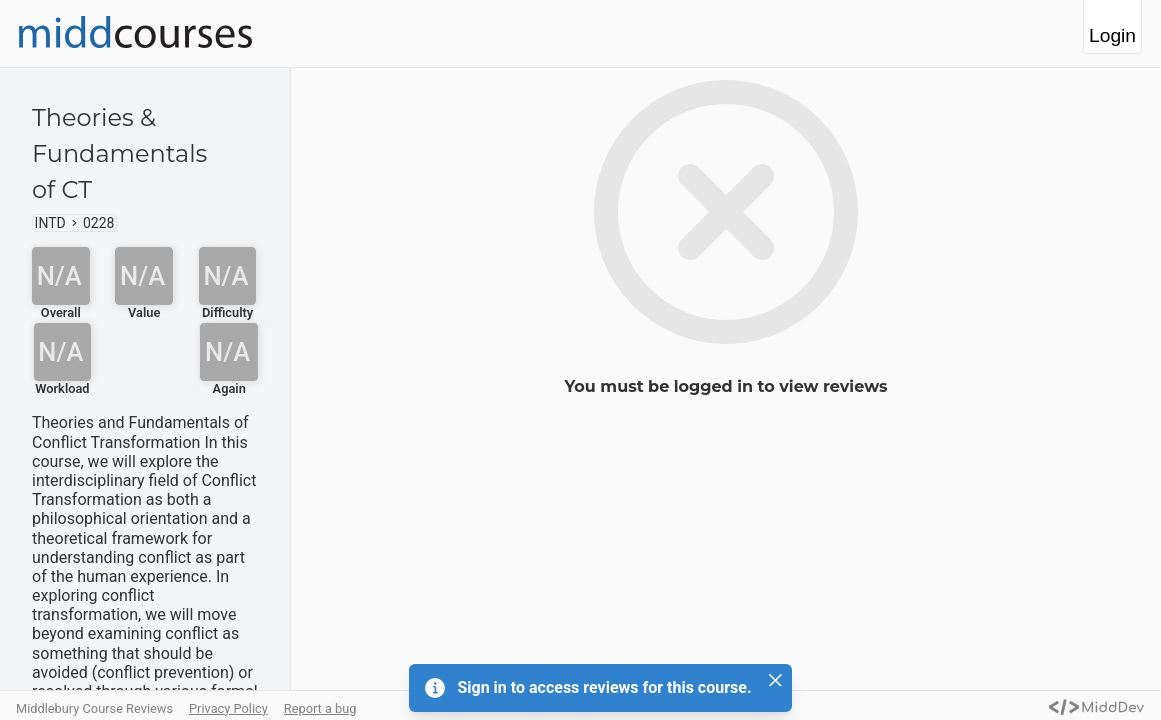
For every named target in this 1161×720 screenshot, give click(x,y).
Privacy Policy (228, 708)
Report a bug (320, 708)
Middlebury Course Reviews (94, 708)
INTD (50, 223)
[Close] (776, 680)
